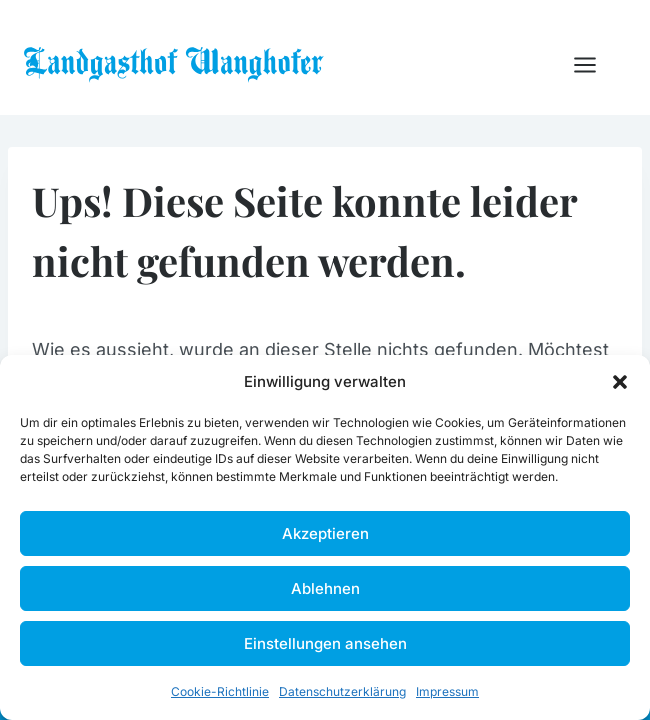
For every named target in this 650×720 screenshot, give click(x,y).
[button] (620, 382)
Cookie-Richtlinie (220, 691)
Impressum (447, 691)
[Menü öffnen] (595, 64)
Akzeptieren (325, 533)
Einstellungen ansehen (325, 643)
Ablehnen (325, 588)
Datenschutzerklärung (342, 691)
